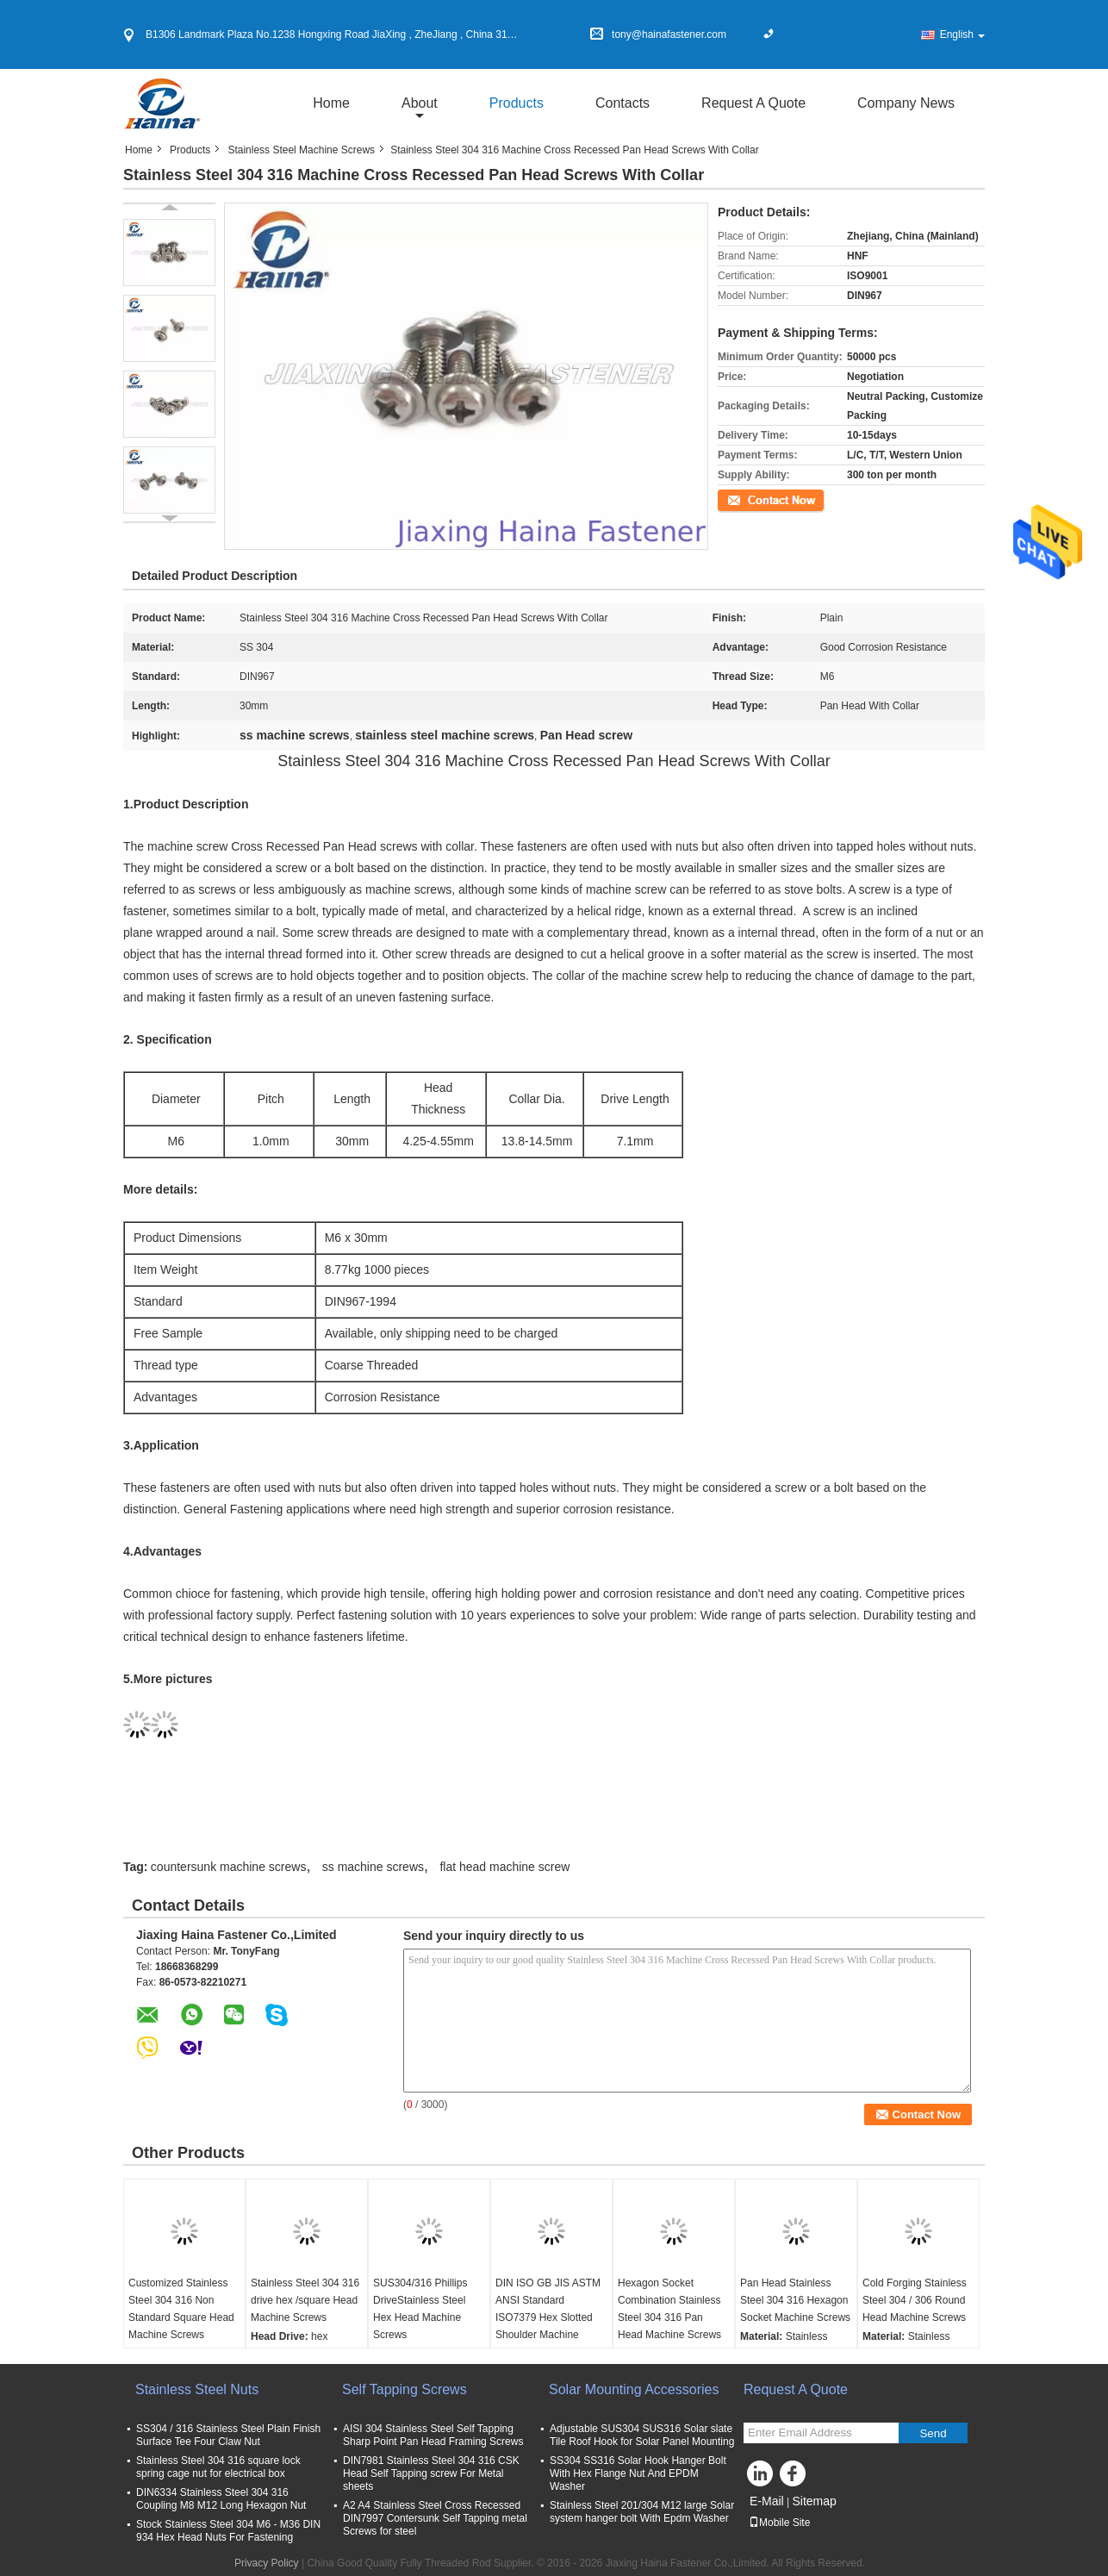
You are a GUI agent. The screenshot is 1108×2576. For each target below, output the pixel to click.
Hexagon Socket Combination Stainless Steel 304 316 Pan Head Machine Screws (669, 2309)
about (419, 103)
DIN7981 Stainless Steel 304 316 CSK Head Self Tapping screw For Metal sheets (431, 2473)
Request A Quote (753, 103)
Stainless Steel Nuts (196, 2389)
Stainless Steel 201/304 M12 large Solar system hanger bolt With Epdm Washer (642, 2511)
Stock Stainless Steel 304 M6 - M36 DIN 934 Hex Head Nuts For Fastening (228, 2530)
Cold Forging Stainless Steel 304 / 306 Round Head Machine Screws (914, 2300)
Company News (906, 103)
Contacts (622, 103)
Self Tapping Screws (404, 2389)
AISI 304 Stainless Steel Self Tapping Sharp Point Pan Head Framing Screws (433, 2435)
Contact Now (747, 499)
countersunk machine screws (229, 1867)
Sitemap (814, 2501)
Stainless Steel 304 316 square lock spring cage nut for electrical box (221, 2466)
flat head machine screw (504, 1867)
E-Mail (767, 2501)
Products (516, 103)
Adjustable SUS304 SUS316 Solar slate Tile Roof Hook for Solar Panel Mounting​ (642, 2435)
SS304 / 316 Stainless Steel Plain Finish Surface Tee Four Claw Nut (228, 2435)
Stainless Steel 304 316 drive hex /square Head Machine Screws (305, 2300)
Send (932, 2433)
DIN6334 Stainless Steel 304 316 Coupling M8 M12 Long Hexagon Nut (221, 2498)
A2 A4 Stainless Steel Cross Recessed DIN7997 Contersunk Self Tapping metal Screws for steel (435, 2518)
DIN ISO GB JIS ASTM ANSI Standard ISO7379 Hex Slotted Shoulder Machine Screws (548, 2317)
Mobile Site (779, 2523)
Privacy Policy (266, 2563)
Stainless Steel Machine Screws (301, 150)
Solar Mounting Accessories (634, 2389)
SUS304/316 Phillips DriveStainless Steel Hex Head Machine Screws (420, 2309)
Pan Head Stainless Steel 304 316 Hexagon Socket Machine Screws (795, 2300)
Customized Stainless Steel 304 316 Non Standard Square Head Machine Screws (181, 2309)
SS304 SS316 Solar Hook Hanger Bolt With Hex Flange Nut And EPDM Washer (638, 2473)
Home (331, 103)
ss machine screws (373, 1867)
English (962, 34)
